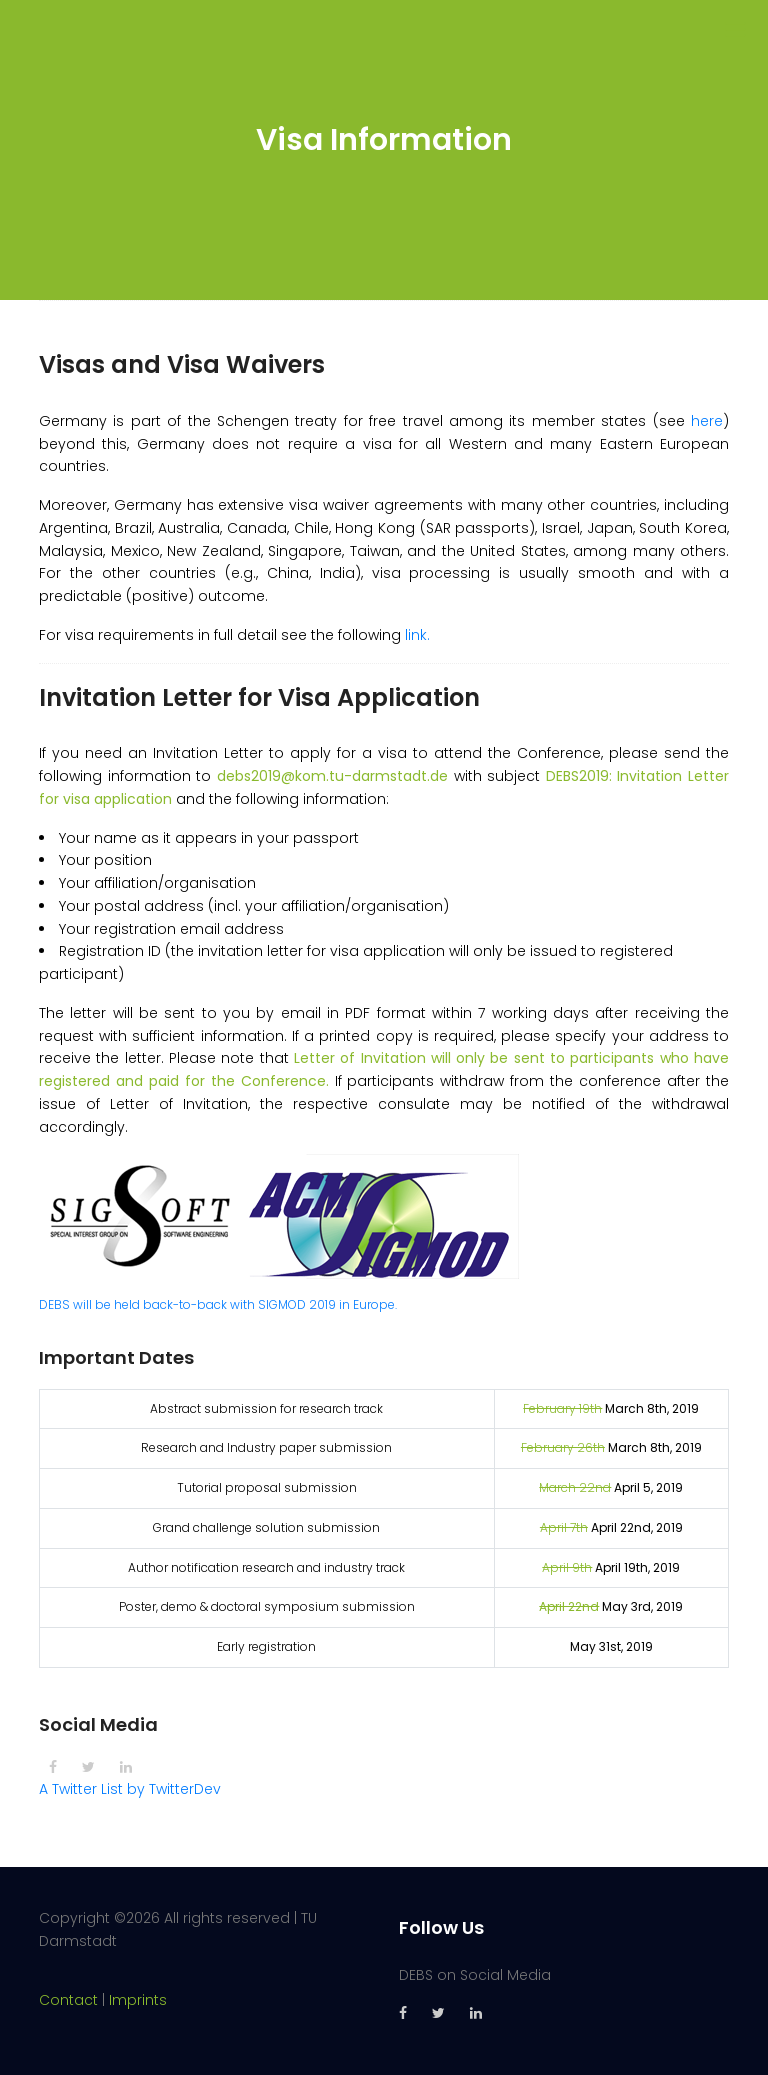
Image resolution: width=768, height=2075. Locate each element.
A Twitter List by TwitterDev (130, 1789)
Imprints (138, 2000)
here (707, 421)
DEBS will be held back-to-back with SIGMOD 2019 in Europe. (218, 1304)
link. (417, 635)
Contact (68, 2000)
